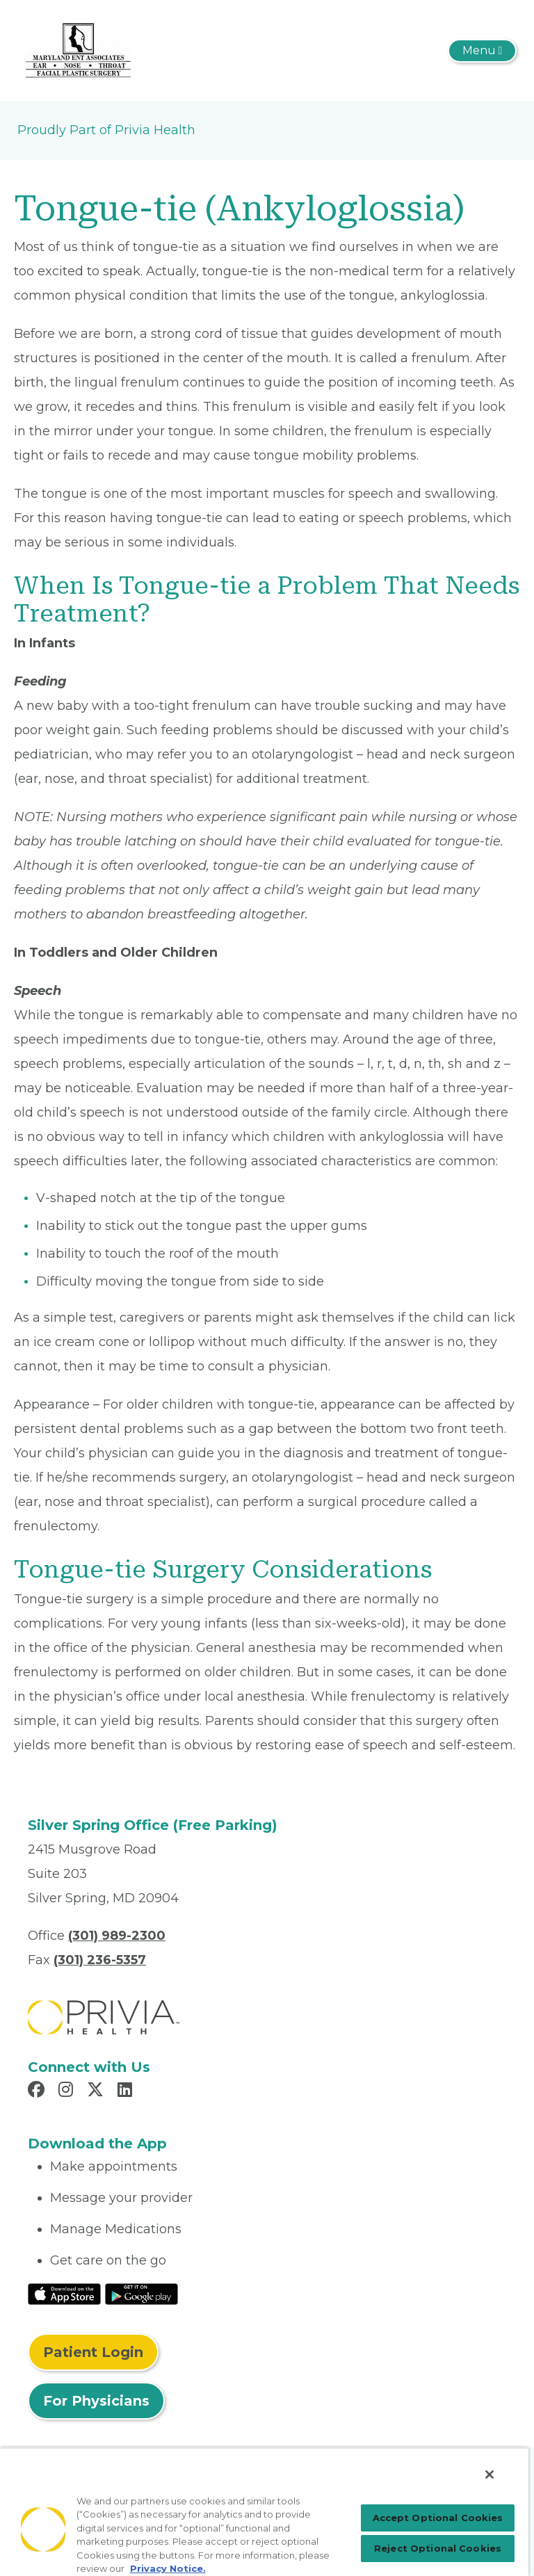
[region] (264, 2511)
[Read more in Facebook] (38, 2091)
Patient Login (93, 2352)
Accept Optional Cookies (438, 2517)
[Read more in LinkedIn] (127, 2091)
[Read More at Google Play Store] (141, 2293)
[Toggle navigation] (482, 51)
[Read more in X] (97, 2091)
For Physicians (96, 2400)
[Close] (489, 2474)
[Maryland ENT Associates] (78, 49)
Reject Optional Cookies (437, 2548)
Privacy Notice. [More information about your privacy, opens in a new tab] (168, 2568)
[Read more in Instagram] (67, 2091)
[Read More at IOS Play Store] (64, 2293)
